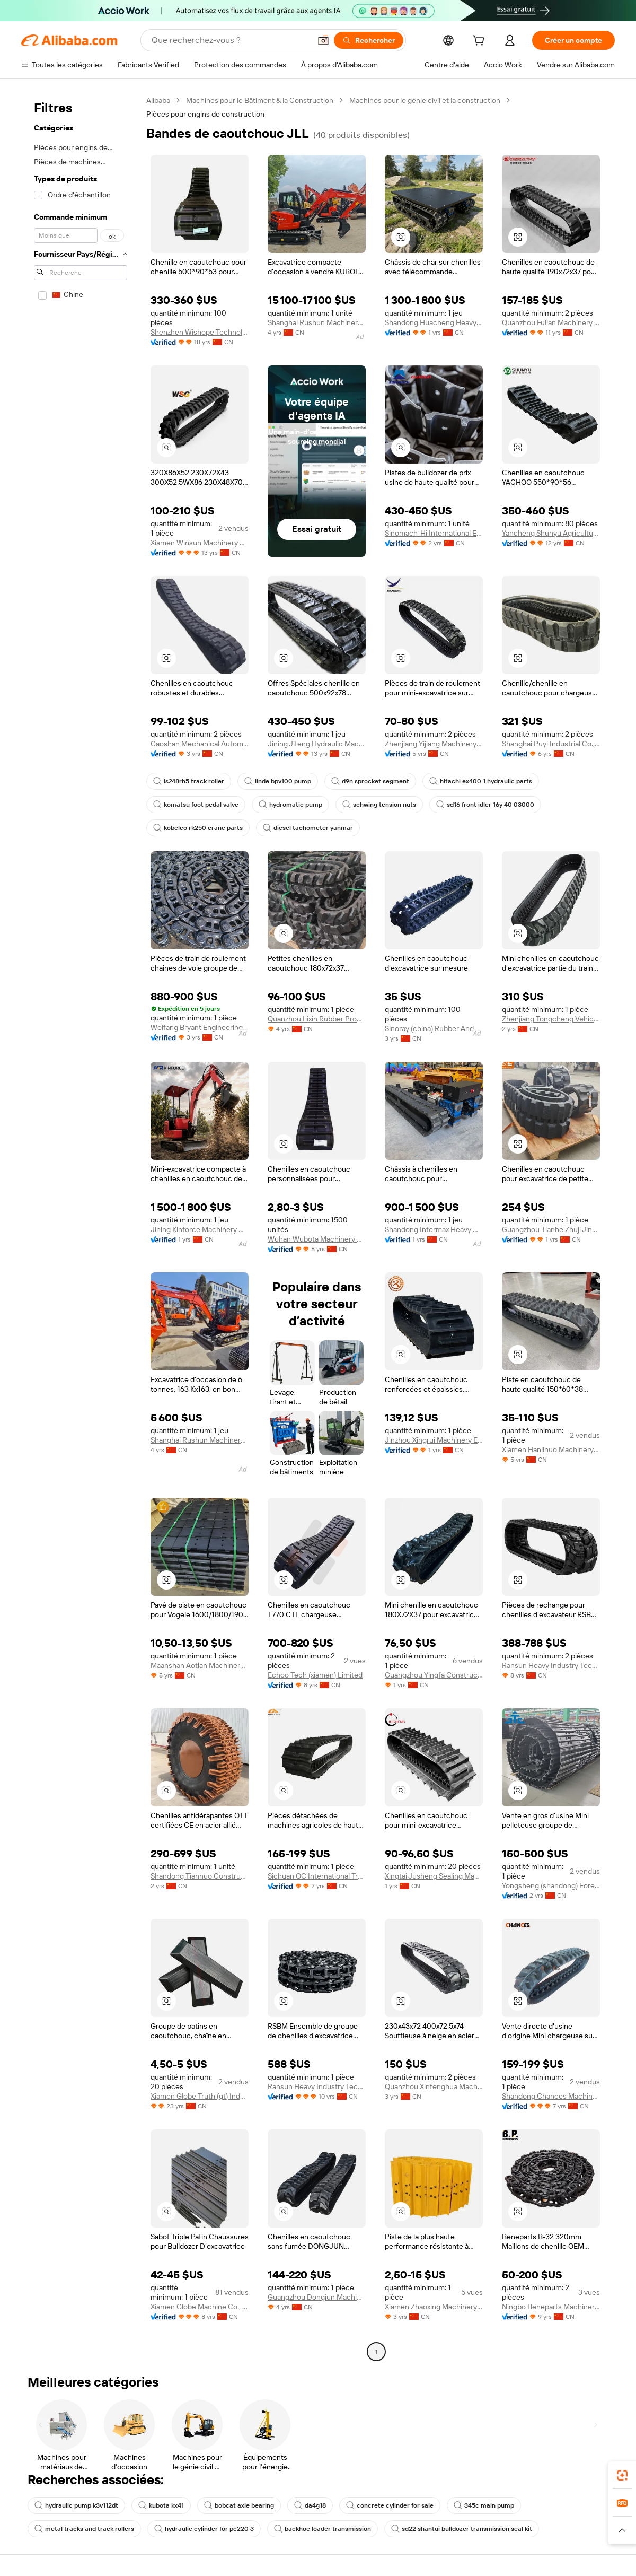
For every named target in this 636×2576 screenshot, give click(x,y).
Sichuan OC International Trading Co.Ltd (317, 1876)
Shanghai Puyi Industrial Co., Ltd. (551, 743)
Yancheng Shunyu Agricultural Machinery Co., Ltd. (551, 533)
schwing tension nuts (379, 804)
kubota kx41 (161, 2505)
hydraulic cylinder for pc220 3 (204, 2529)
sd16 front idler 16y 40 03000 (485, 804)
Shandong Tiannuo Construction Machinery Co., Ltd (200, 1876)
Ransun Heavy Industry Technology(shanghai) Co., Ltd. (551, 1665)
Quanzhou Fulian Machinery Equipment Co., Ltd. (551, 322)
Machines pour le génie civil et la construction (424, 100)
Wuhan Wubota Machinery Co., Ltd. (317, 1239)
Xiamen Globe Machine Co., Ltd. (200, 2306)
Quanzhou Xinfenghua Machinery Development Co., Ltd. (434, 2086)
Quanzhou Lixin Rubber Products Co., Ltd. (317, 1019)
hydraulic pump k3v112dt (76, 2505)
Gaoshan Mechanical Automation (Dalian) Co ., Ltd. (200, 743)
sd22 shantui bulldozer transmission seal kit (461, 2529)
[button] (323, 40)
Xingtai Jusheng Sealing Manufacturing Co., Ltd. (434, 1876)
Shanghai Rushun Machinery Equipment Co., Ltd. (317, 322)
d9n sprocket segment (370, 781)
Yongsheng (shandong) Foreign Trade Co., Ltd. (551, 1885)
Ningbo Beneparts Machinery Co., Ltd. (551, 2306)
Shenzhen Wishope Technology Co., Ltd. (200, 332)
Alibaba (158, 100)
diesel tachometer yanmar (308, 828)
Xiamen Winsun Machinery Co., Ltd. (200, 542)
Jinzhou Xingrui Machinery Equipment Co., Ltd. (434, 1440)
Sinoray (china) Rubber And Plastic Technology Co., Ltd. (434, 1028)
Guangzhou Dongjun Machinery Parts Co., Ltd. (317, 2297)
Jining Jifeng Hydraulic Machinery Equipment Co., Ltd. (317, 743)
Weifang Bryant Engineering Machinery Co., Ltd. (200, 1027)
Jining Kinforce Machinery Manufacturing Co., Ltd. (200, 1229)
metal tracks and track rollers (84, 2529)
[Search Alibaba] (230, 40)
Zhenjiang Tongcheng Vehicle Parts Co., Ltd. (551, 1019)
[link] (622, 2475)
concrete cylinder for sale (390, 2505)
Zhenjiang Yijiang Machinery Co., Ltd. (434, 743)
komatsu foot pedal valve (195, 804)
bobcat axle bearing (239, 2505)
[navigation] (81, 1227)
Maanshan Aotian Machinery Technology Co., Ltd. (200, 1665)
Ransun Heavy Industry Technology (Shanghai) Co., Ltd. (317, 2086)
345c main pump (484, 2505)
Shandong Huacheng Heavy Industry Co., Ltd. (434, 322)
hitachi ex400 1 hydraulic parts (480, 781)
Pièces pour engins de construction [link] (205, 114)
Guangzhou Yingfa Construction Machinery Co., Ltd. (434, 1675)
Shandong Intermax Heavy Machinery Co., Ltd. (434, 1229)
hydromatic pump (290, 804)
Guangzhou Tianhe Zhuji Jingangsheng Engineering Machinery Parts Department (551, 1229)
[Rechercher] (368, 40)
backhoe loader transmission (322, 2529)
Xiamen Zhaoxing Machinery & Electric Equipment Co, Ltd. (434, 2306)
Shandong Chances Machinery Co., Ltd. (551, 2096)
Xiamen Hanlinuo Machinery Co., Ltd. (551, 1449)
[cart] (481, 42)
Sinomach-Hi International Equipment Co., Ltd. (434, 533)
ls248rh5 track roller (188, 781)
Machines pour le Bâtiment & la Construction (259, 100)
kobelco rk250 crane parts (198, 828)
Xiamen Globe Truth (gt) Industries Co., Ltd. (200, 2096)
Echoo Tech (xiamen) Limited (315, 1675)
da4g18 (310, 2505)
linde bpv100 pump (277, 781)
